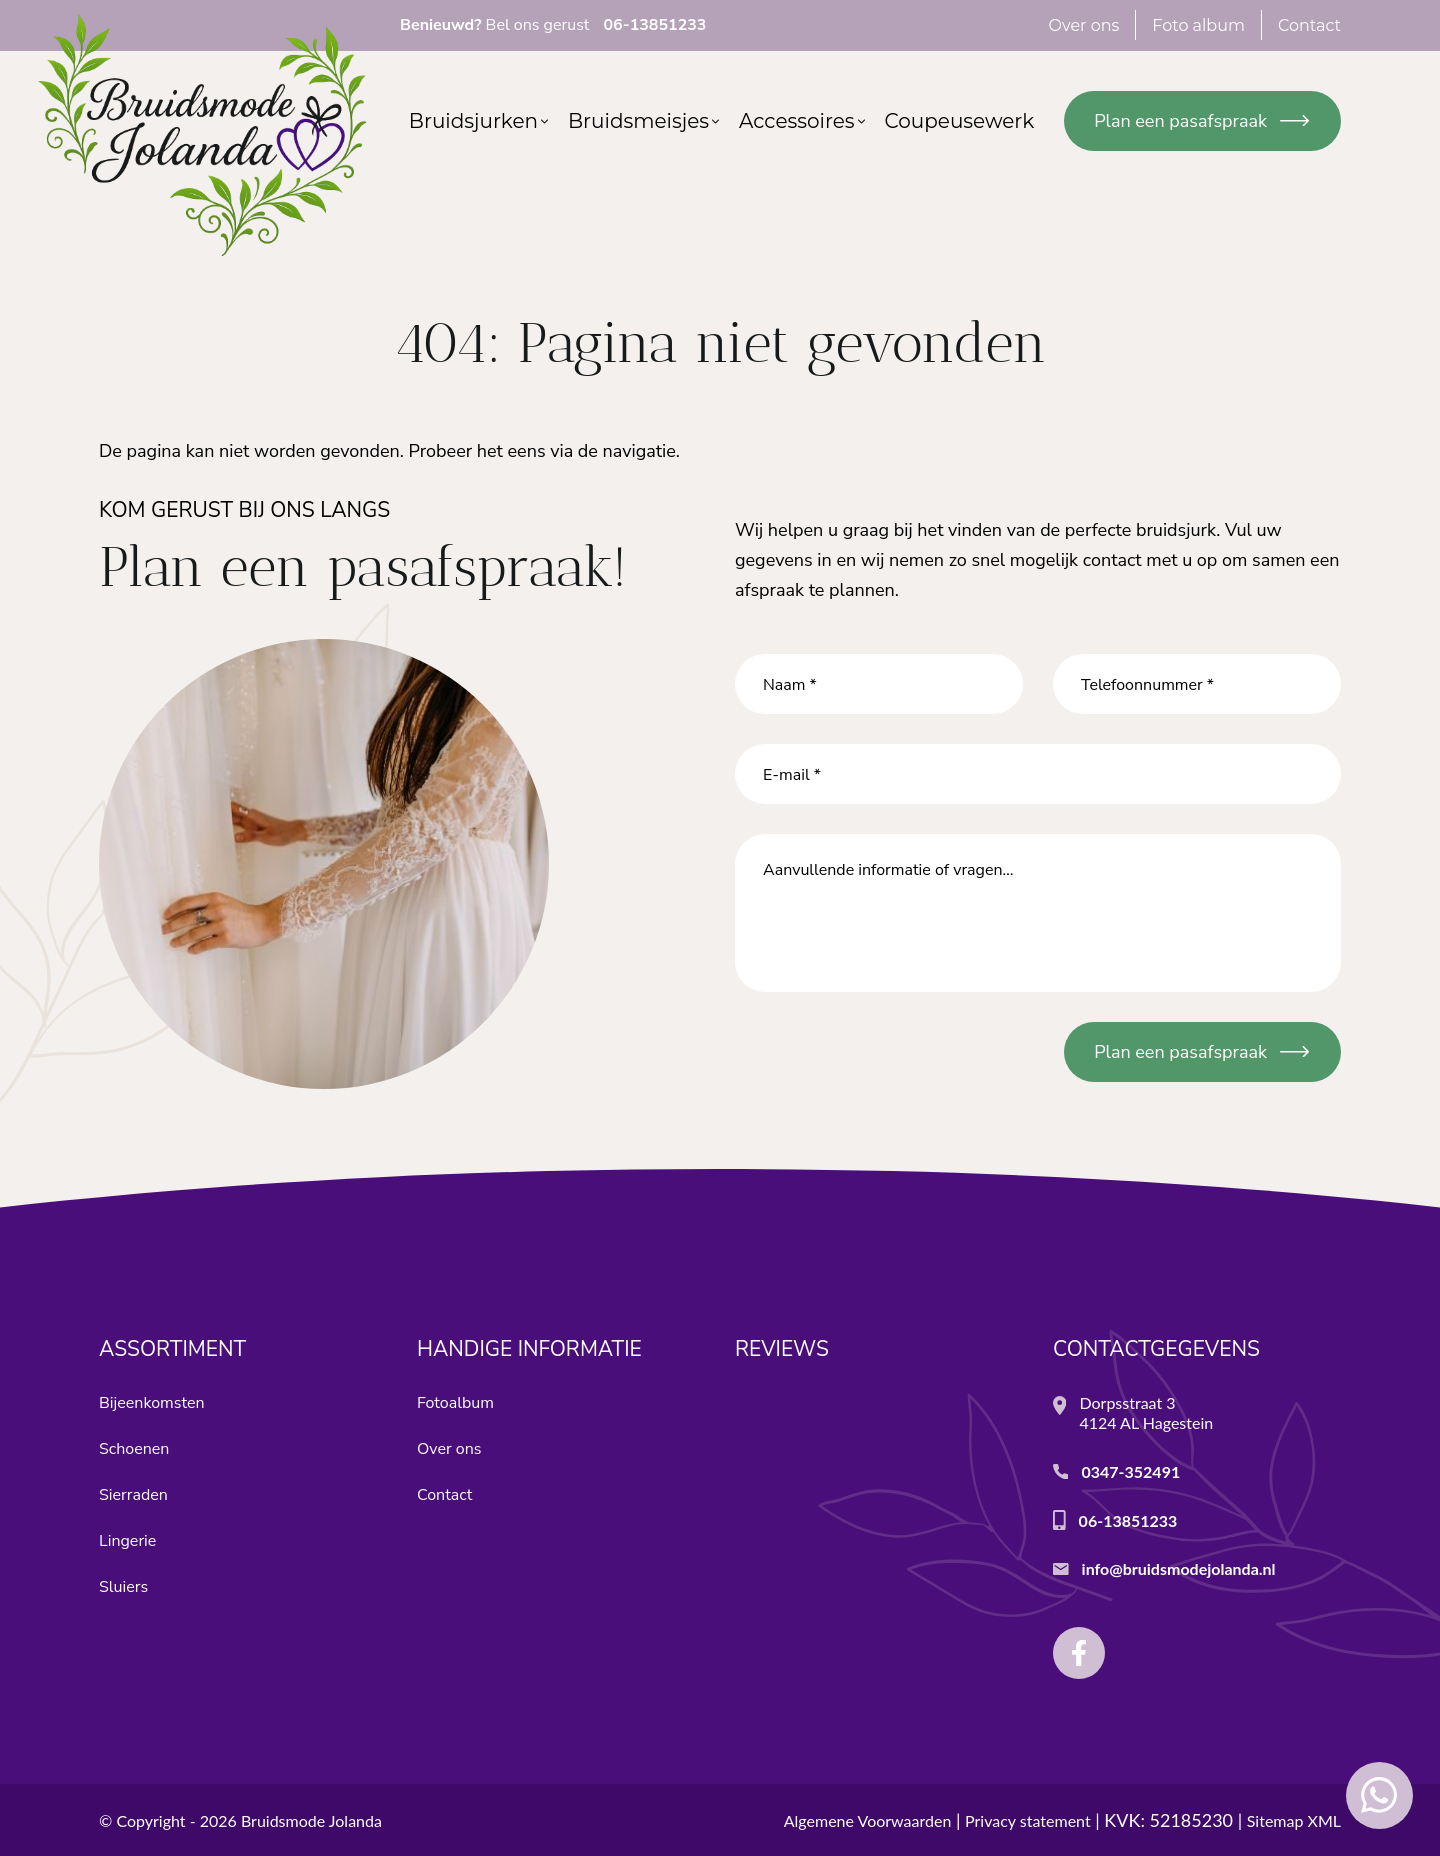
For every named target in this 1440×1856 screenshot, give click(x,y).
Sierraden (133, 1495)
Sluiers (123, 1587)
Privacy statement (1028, 1820)
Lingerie (127, 1541)
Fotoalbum (455, 1403)
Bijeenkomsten (152, 1403)
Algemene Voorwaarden (868, 1820)
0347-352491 (1130, 1471)
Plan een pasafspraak (1180, 121)
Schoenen (134, 1449)
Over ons (449, 1449)
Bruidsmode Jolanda (311, 1820)
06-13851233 (1128, 1520)
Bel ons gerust (553, 25)
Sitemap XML (1294, 1820)
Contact (444, 1495)
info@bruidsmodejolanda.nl (1179, 1568)
